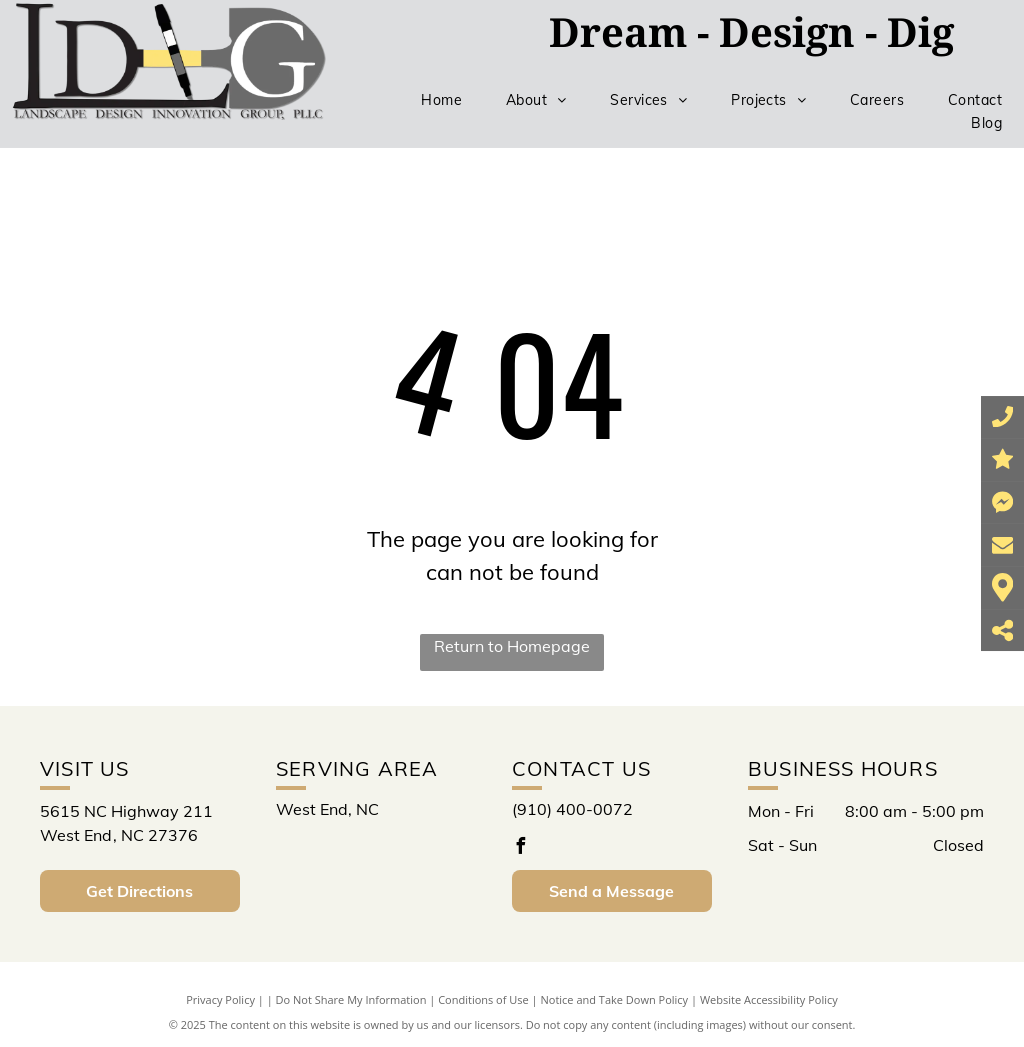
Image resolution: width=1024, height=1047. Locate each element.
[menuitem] (441, 100)
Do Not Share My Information (351, 999)
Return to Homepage (512, 646)
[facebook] (520, 848)
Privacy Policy (220, 999)
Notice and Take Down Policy (615, 999)
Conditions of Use (483, 999)
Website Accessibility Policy (769, 999)
